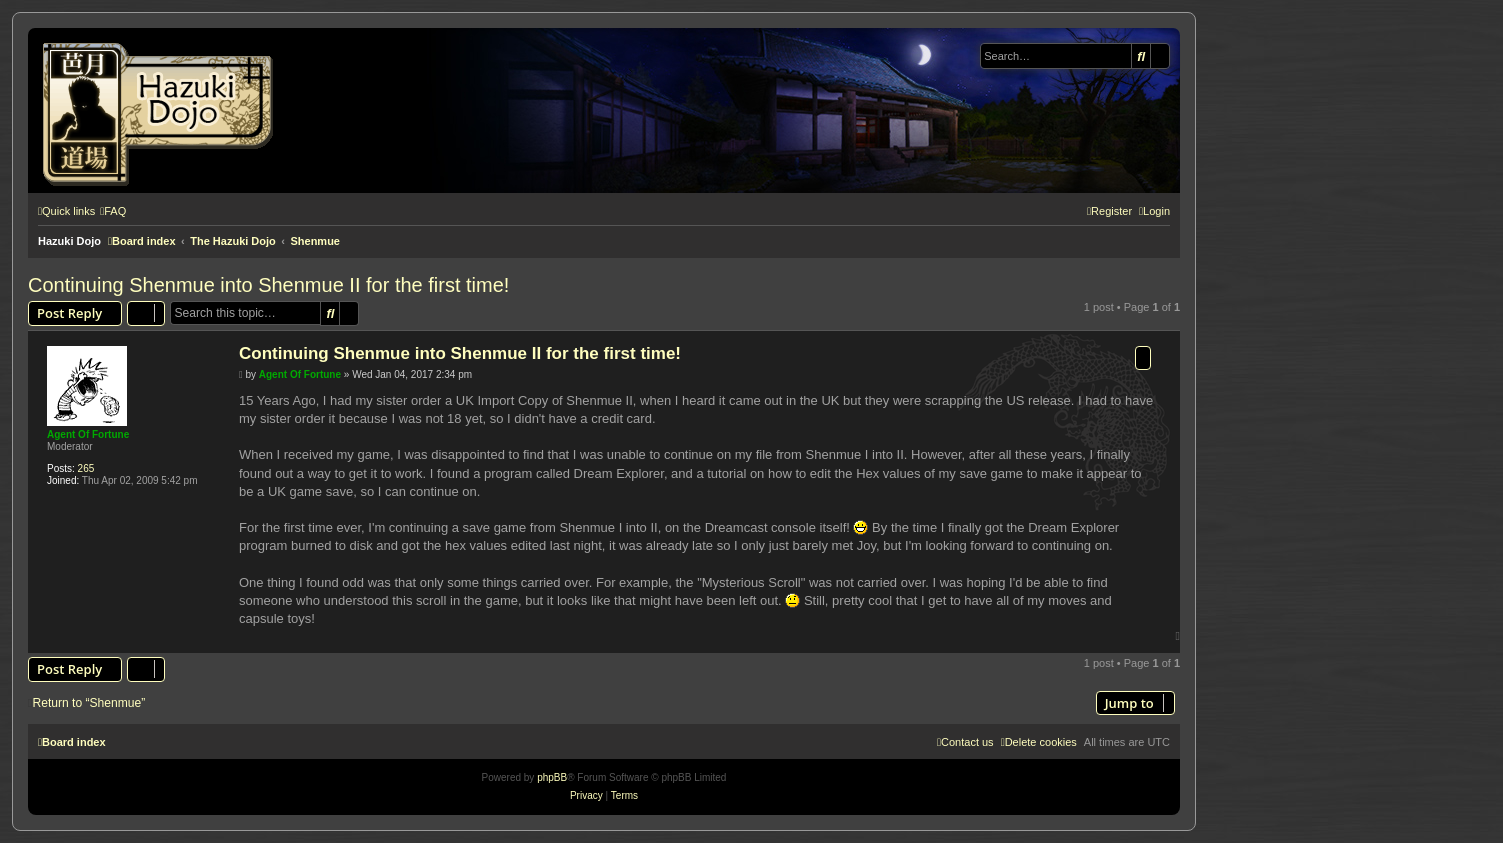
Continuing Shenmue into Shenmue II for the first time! (268, 285)
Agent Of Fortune (88, 434)
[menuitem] (113, 211)
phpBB (552, 777)
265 (86, 468)
